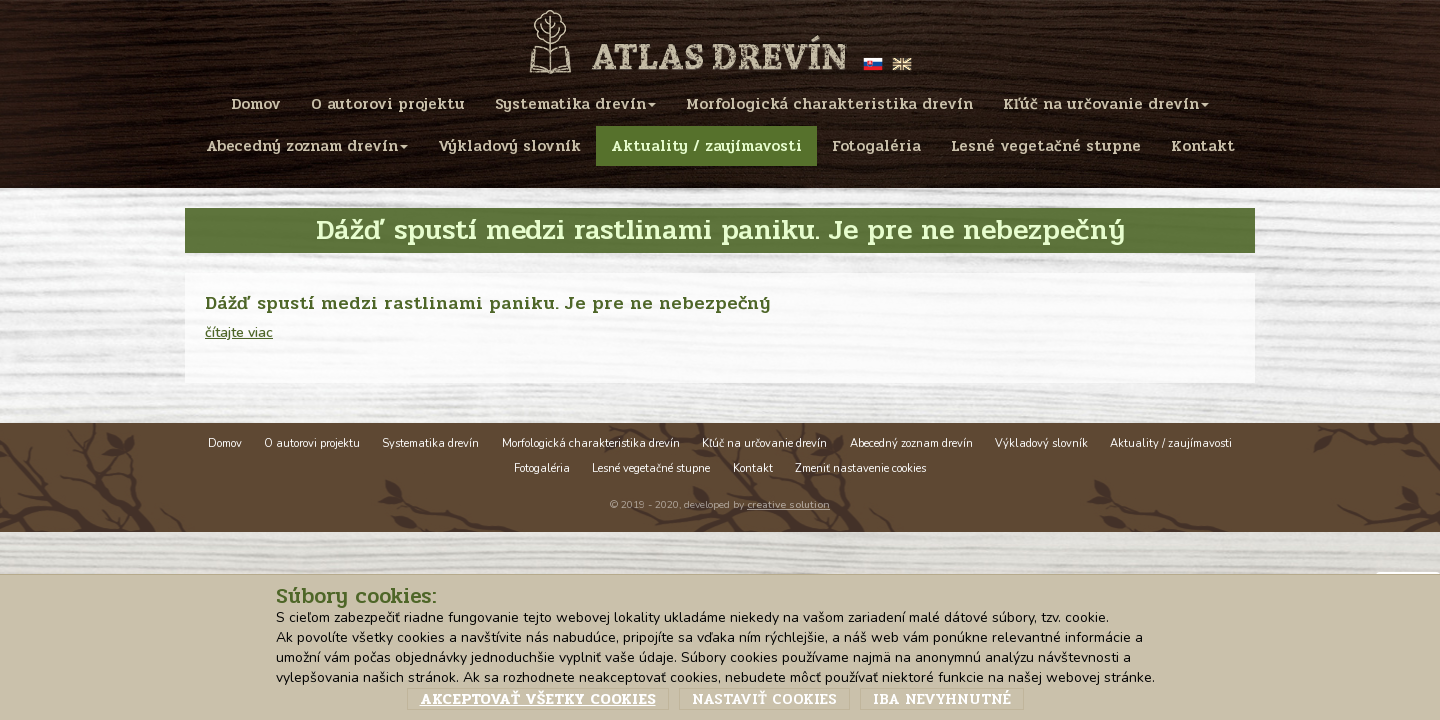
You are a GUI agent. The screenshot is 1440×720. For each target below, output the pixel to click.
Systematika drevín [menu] (575, 104)
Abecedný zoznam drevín (911, 443)
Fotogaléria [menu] (876, 146)
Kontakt (753, 468)
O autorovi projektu (312, 443)
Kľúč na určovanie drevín (764, 443)
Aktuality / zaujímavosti (1171, 443)
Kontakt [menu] (1203, 146)
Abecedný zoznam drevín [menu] (307, 146)
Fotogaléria (542, 468)
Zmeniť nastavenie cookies (860, 468)
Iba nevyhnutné (942, 699)
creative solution (788, 504)
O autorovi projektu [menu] (388, 104)
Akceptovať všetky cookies (538, 699)
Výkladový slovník (1041, 443)
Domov (225, 443)
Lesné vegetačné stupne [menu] (1046, 146)
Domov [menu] (256, 104)
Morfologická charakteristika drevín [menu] (829, 104)
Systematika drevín (430, 443)
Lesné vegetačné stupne (651, 468)
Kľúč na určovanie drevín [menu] (1106, 104)
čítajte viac (239, 332)
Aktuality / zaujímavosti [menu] (706, 146)
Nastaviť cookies (764, 699)
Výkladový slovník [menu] (509, 146)
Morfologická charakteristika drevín (591, 443)
